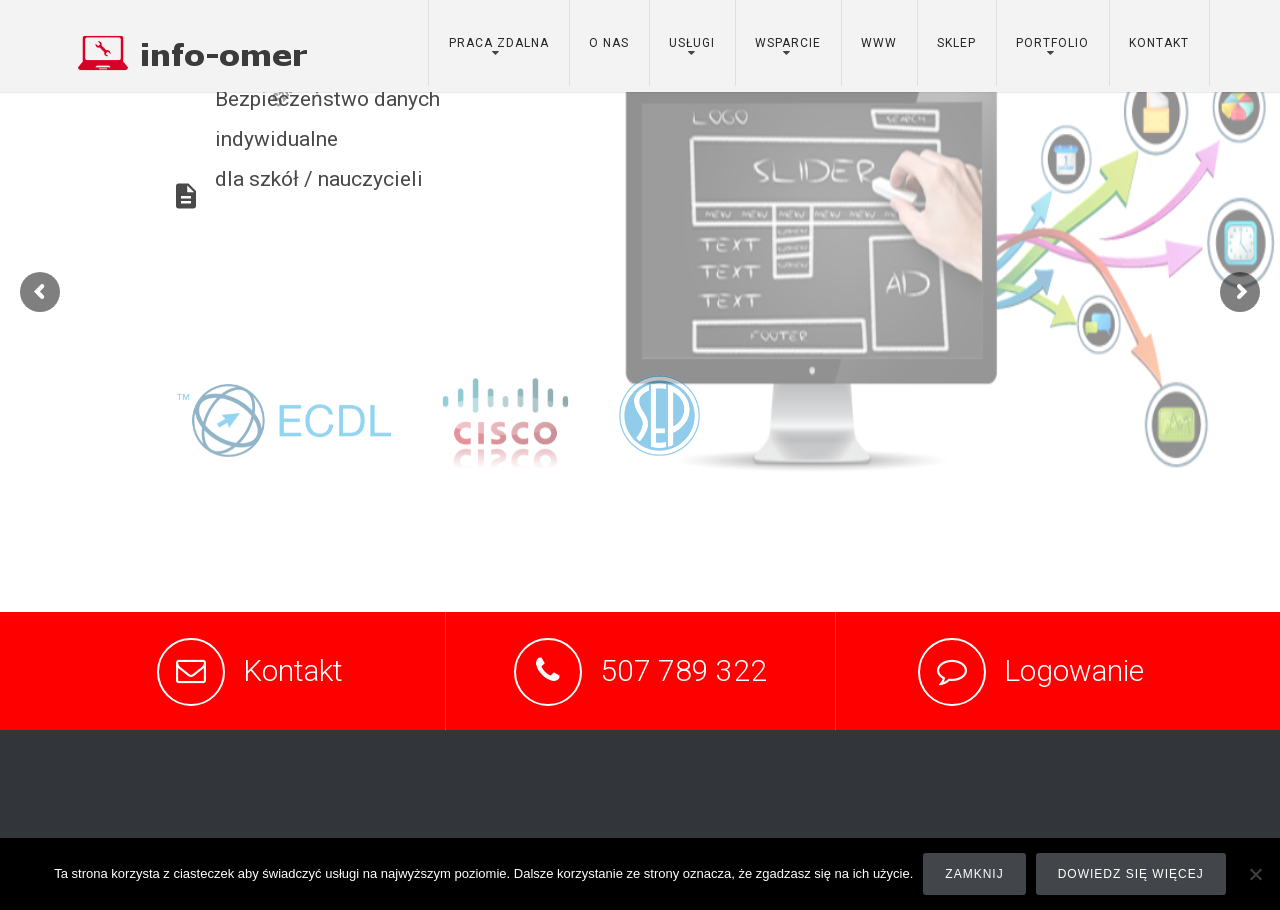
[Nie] (1255, 874)
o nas (609, 43)
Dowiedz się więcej (1131, 874)
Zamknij (974, 874)
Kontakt (293, 670)
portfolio (1052, 43)
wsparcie (788, 43)
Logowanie (1074, 670)
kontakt (1159, 43)
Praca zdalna (499, 43)
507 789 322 (683, 670)
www (879, 43)
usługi (692, 43)
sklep (956, 43)
